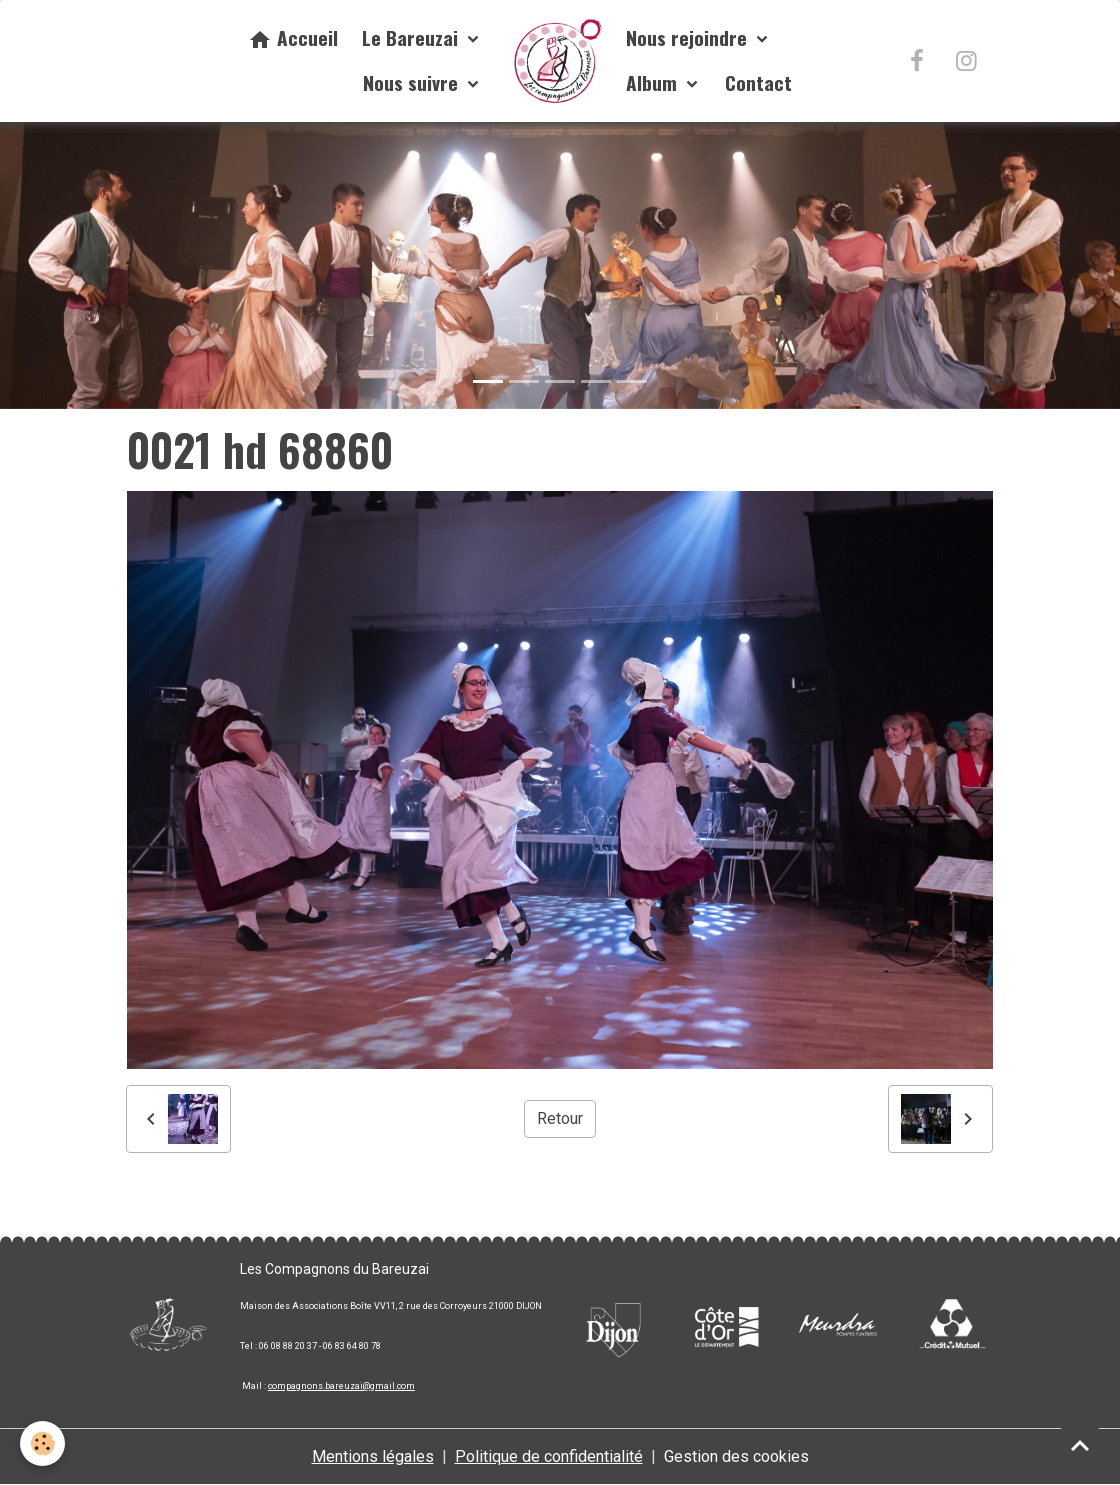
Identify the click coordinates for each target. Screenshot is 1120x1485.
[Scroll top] (1080, 1445)
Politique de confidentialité (549, 1456)
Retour (560, 1118)
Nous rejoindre (689, 37)
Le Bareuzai (412, 37)
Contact (758, 82)
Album (654, 82)
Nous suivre (413, 82)
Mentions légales (373, 1456)
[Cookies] (42, 1443)
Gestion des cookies (736, 1456)
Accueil (293, 37)
